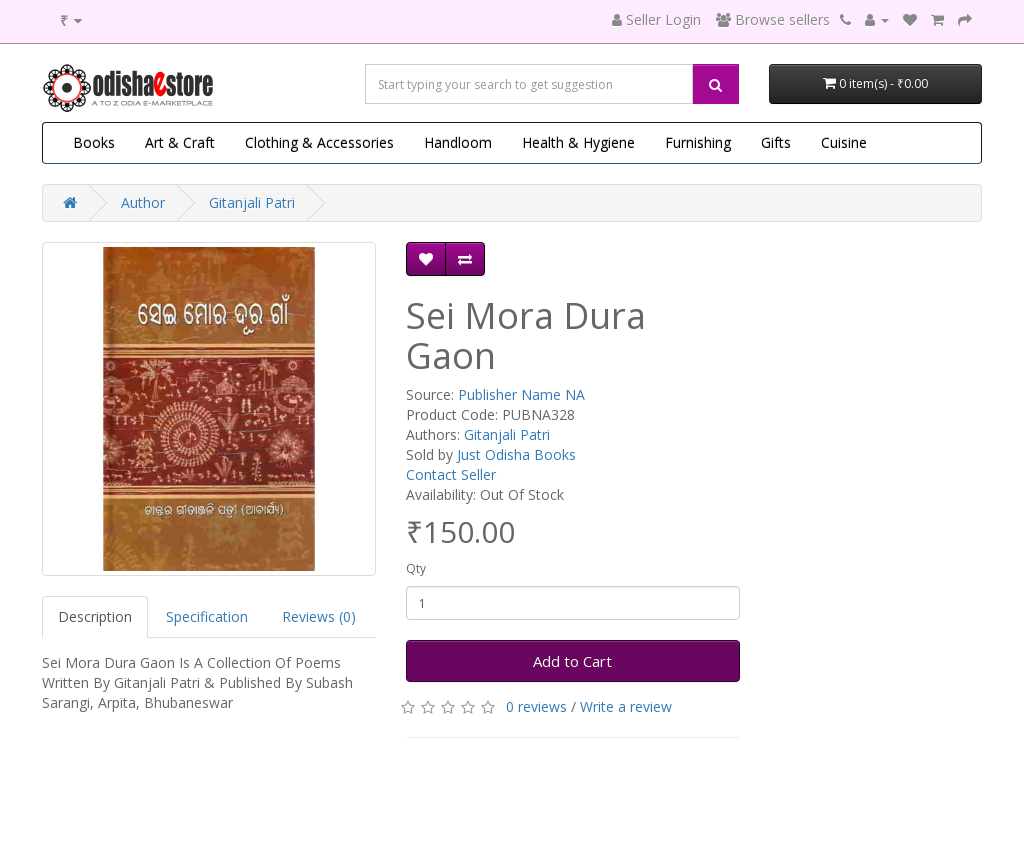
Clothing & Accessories (319, 142)
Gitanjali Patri (252, 202)
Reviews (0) (319, 616)
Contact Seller (451, 474)
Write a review (626, 706)
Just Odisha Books (516, 454)
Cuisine (844, 142)
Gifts (776, 142)
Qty (416, 568)
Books (94, 142)
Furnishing (698, 142)
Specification (207, 616)
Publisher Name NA (521, 394)
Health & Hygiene (578, 142)
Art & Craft (180, 142)
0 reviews (536, 706)
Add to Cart (572, 661)
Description (95, 616)
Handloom (458, 142)
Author (143, 202)
